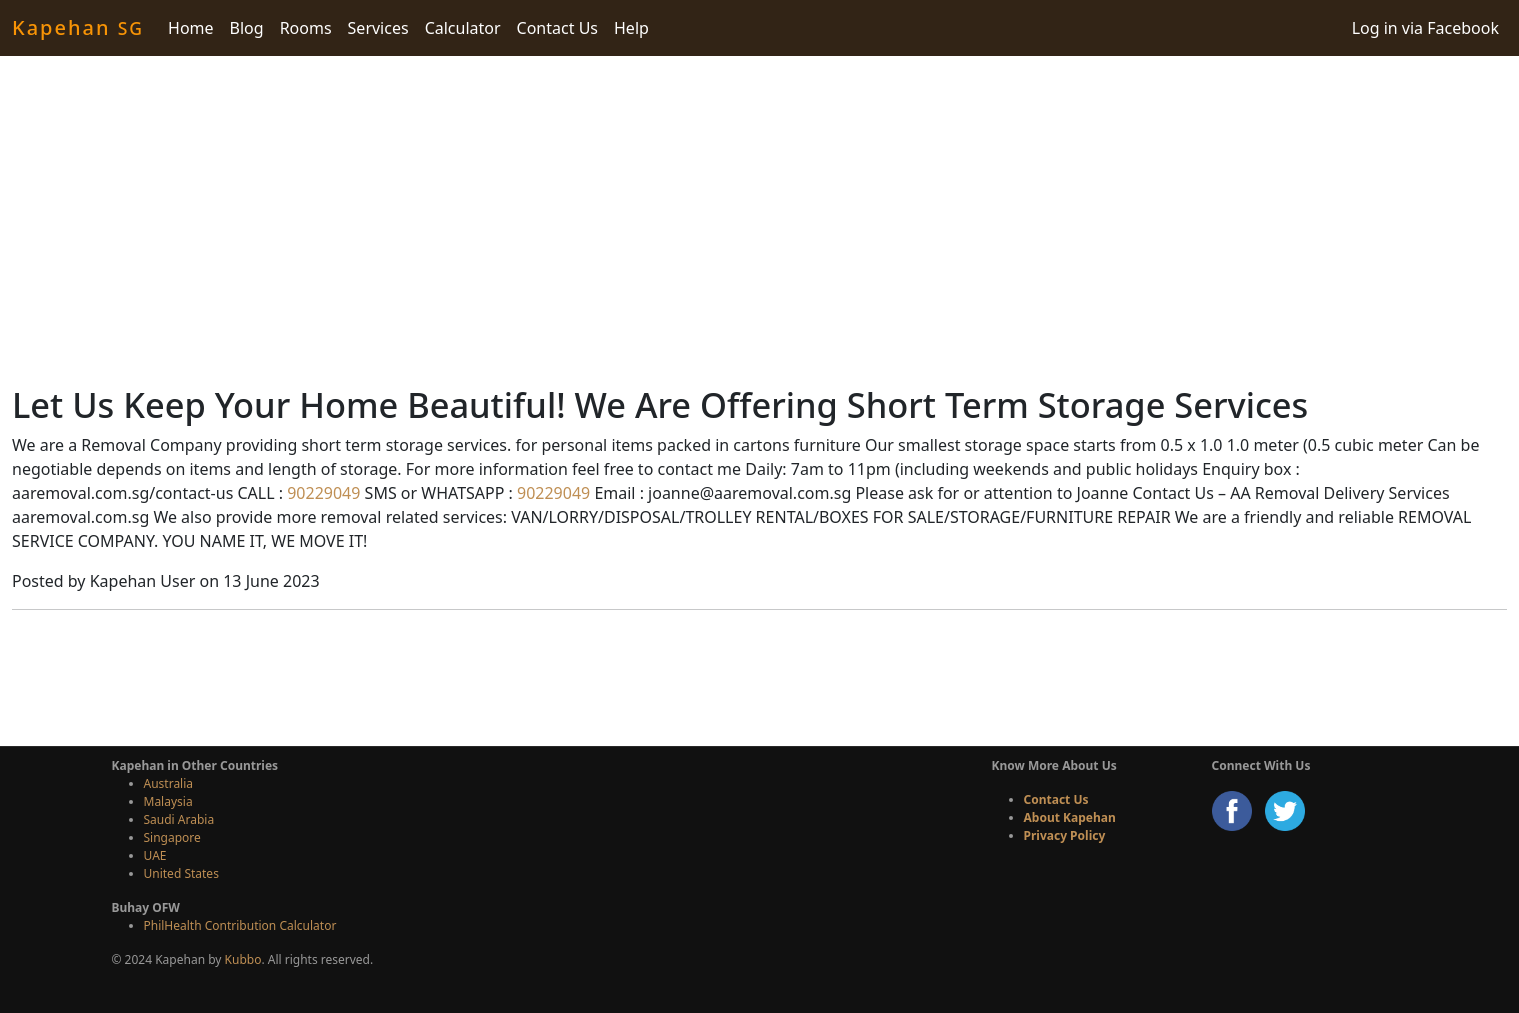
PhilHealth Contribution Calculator (240, 925)
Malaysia (168, 801)
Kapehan (78, 27)
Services (378, 28)
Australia (169, 783)
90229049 (321, 493)
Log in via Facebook (1425, 28)
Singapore (172, 837)
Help (631, 28)
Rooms (306, 28)
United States (181, 873)
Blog (247, 28)
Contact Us (557, 28)
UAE (155, 855)
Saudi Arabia (179, 819)
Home (191, 28)
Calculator (463, 28)
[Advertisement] (760, 220)
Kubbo (243, 959)
